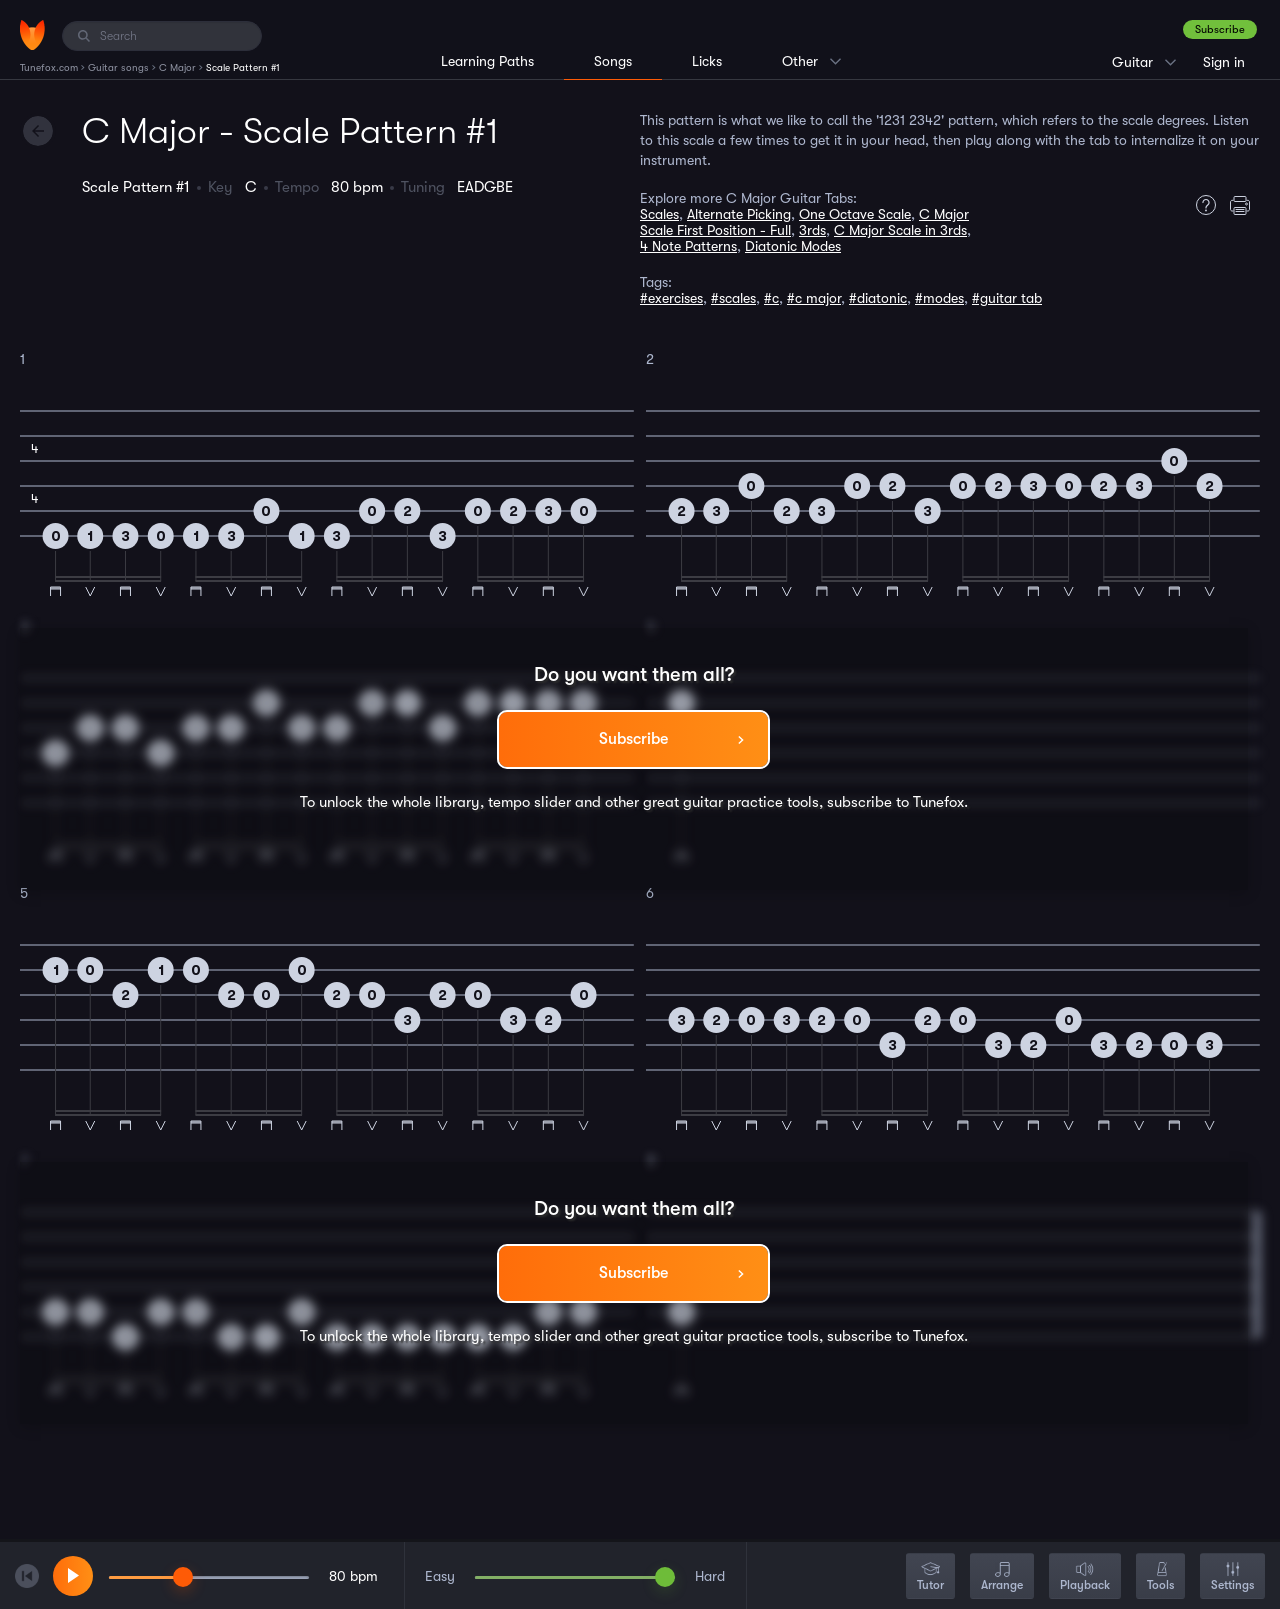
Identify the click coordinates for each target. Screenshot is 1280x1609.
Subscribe (1220, 29)
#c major (814, 298)
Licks (707, 61)
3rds (812, 230)
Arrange (1002, 1577)
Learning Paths (487, 61)
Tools (1160, 1577)
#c (771, 298)
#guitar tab (1007, 298)
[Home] (32, 35)
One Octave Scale (855, 214)
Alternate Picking (739, 214)
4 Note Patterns (688, 246)
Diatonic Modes (793, 246)
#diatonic (878, 298)
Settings (1232, 1577)
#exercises (671, 298)
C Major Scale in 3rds (900, 230)
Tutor (930, 1577)
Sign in (1224, 62)
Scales (659, 214)
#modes (939, 298)
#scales (733, 298)
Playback (1085, 1577)
